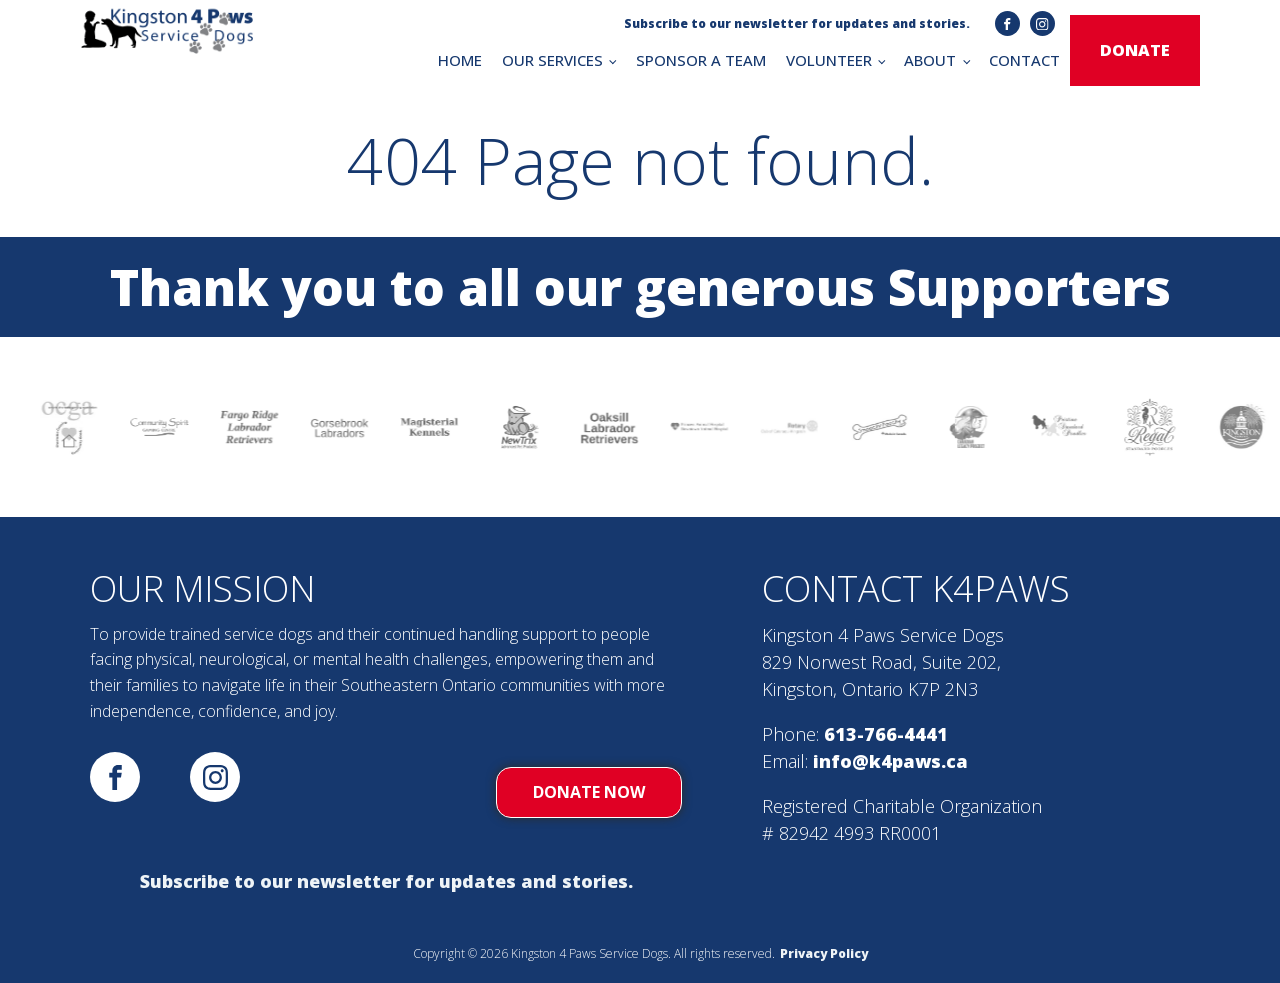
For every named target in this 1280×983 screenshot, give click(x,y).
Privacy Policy (824, 953)
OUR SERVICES (552, 60)
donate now (589, 792)
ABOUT (930, 60)
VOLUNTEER (829, 60)
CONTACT (1024, 60)
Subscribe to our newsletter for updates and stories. (386, 881)
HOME (460, 60)
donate (1135, 50)
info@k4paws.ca (890, 761)
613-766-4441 (886, 734)
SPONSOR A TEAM (701, 60)
